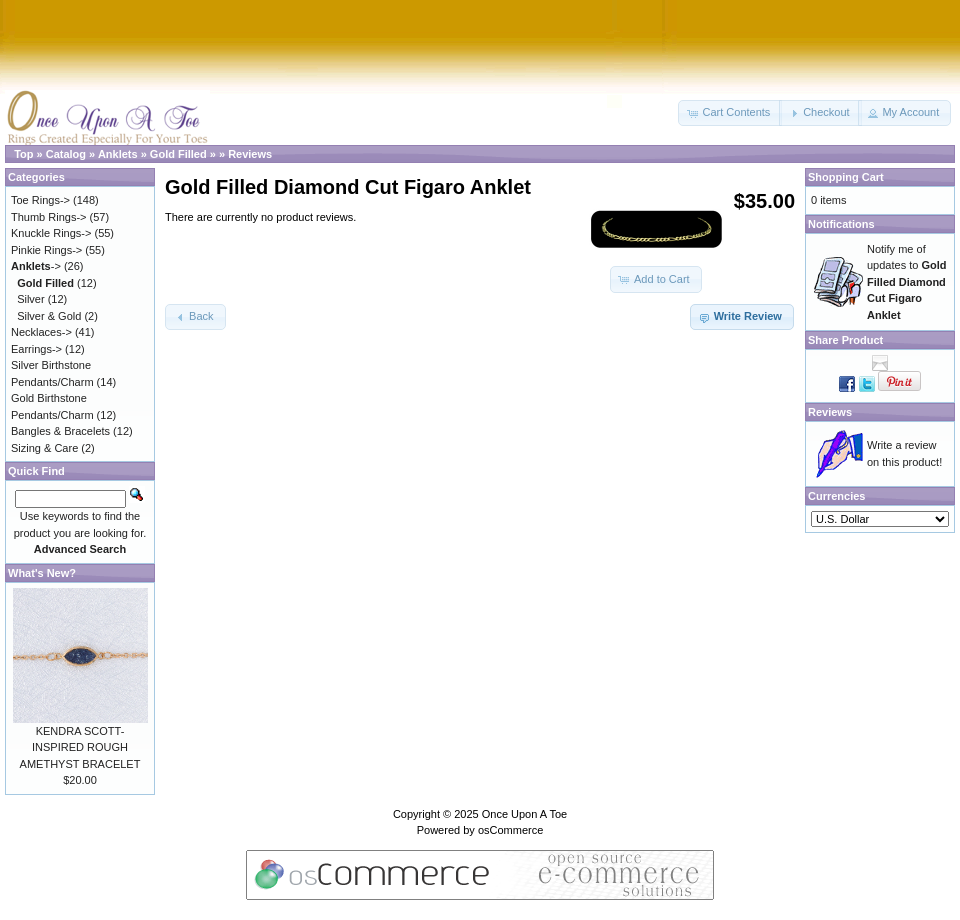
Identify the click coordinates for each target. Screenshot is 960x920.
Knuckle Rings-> (51, 233)
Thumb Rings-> (49, 217)
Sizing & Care (44, 448)
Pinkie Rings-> (46, 250)
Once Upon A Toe (524, 814)
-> (36, 266)
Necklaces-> (41, 332)
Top (23, 154)
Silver (31, 299)
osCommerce (510, 830)
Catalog (66, 154)
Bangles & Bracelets (60, 431)
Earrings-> (36, 349)
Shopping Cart (846, 177)
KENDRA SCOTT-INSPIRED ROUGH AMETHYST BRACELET (80, 747)
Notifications (841, 224)
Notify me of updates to (907, 282)
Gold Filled (178, 154)
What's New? (42, 573)
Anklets (118, 154)
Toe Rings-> (40, 200)
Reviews (250, 154)
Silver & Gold (49, 316)
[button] (730, 113)
